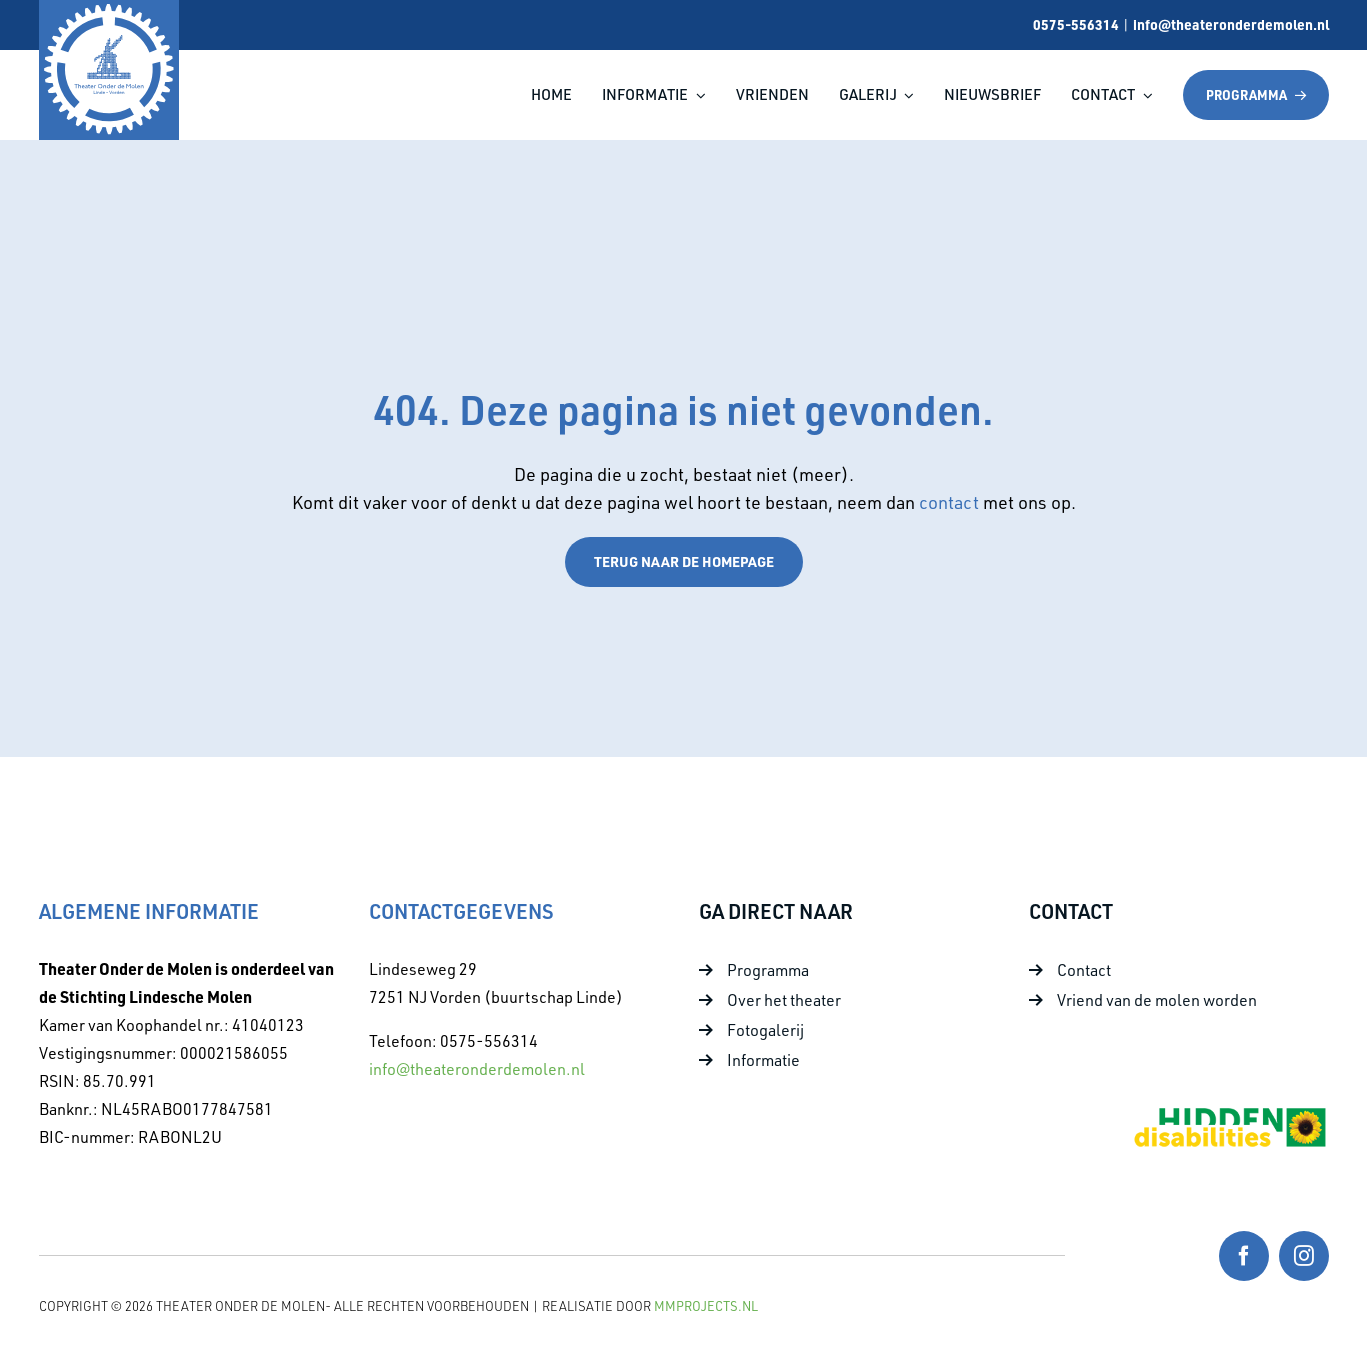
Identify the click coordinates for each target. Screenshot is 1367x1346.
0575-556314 (1076, 24)
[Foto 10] (1229, 1113)
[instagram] (1304, 1256)
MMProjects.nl (706, 1306)
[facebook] (1244, 1256)
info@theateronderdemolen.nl (1231, 24)
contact (951, 502)
